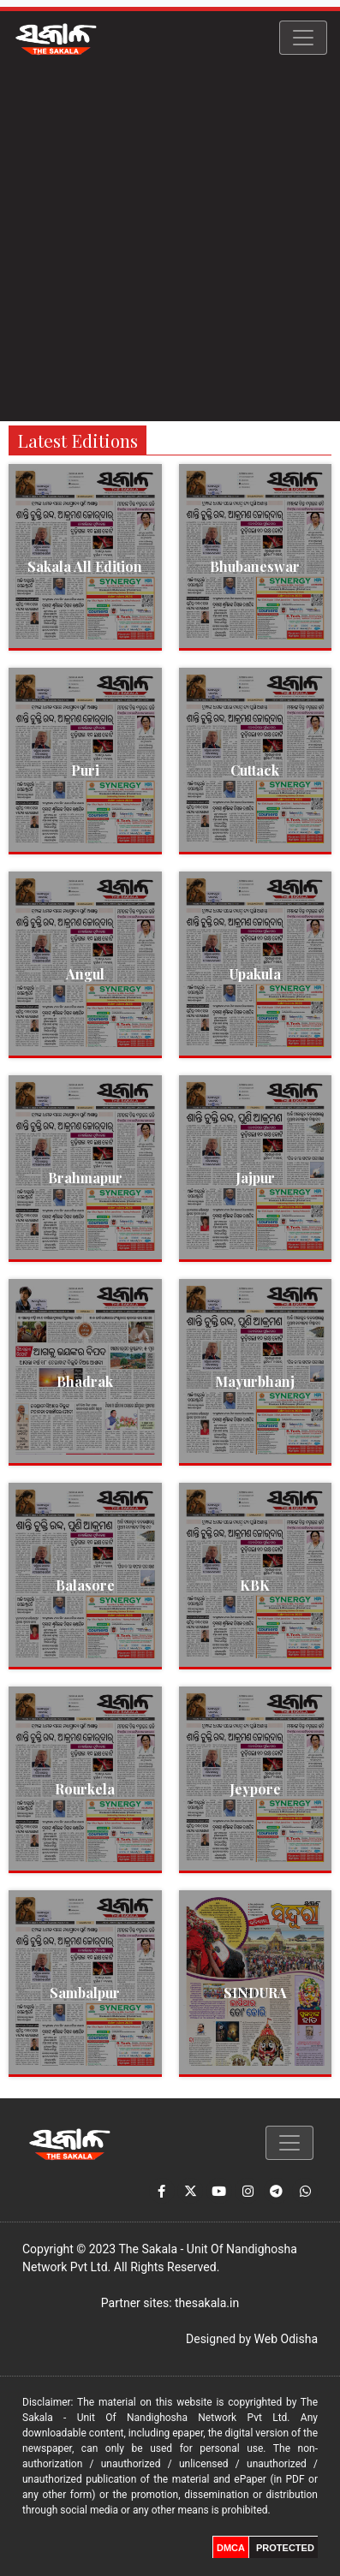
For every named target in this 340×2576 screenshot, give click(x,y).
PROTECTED (285, 2548)
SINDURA (255, 1993)
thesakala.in (207, 2303)
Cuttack (254, 770)
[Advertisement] (170, 243)
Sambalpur (85, 1993)
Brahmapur (85, 1178)
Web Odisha (286, 2339)
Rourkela (85, 1789)
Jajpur (255, 1178)
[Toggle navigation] (303, 38)
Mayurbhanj (255, 1381)
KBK (255, 1585)
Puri (85, 770)
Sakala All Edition (84, 566)
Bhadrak (85, 1381)
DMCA (231, 2548)
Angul (85, 974)
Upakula (255, 974)
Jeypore (255, 1789)
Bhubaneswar (255, 566)
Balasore (85, 1585)
